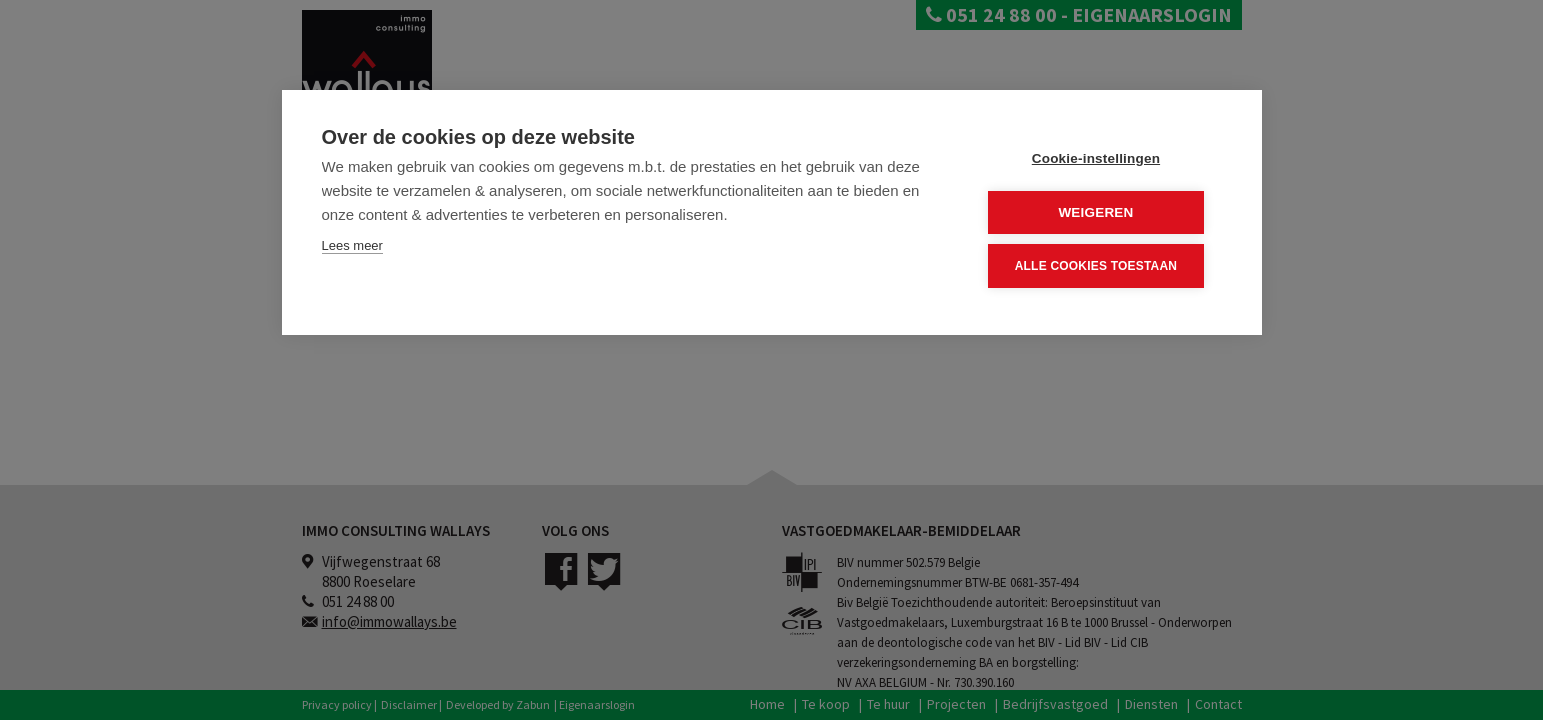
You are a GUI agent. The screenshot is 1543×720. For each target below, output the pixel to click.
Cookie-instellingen (1101, 158)
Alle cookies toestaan (1101, 265)
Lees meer (352, 245)
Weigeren (1100, 211)
